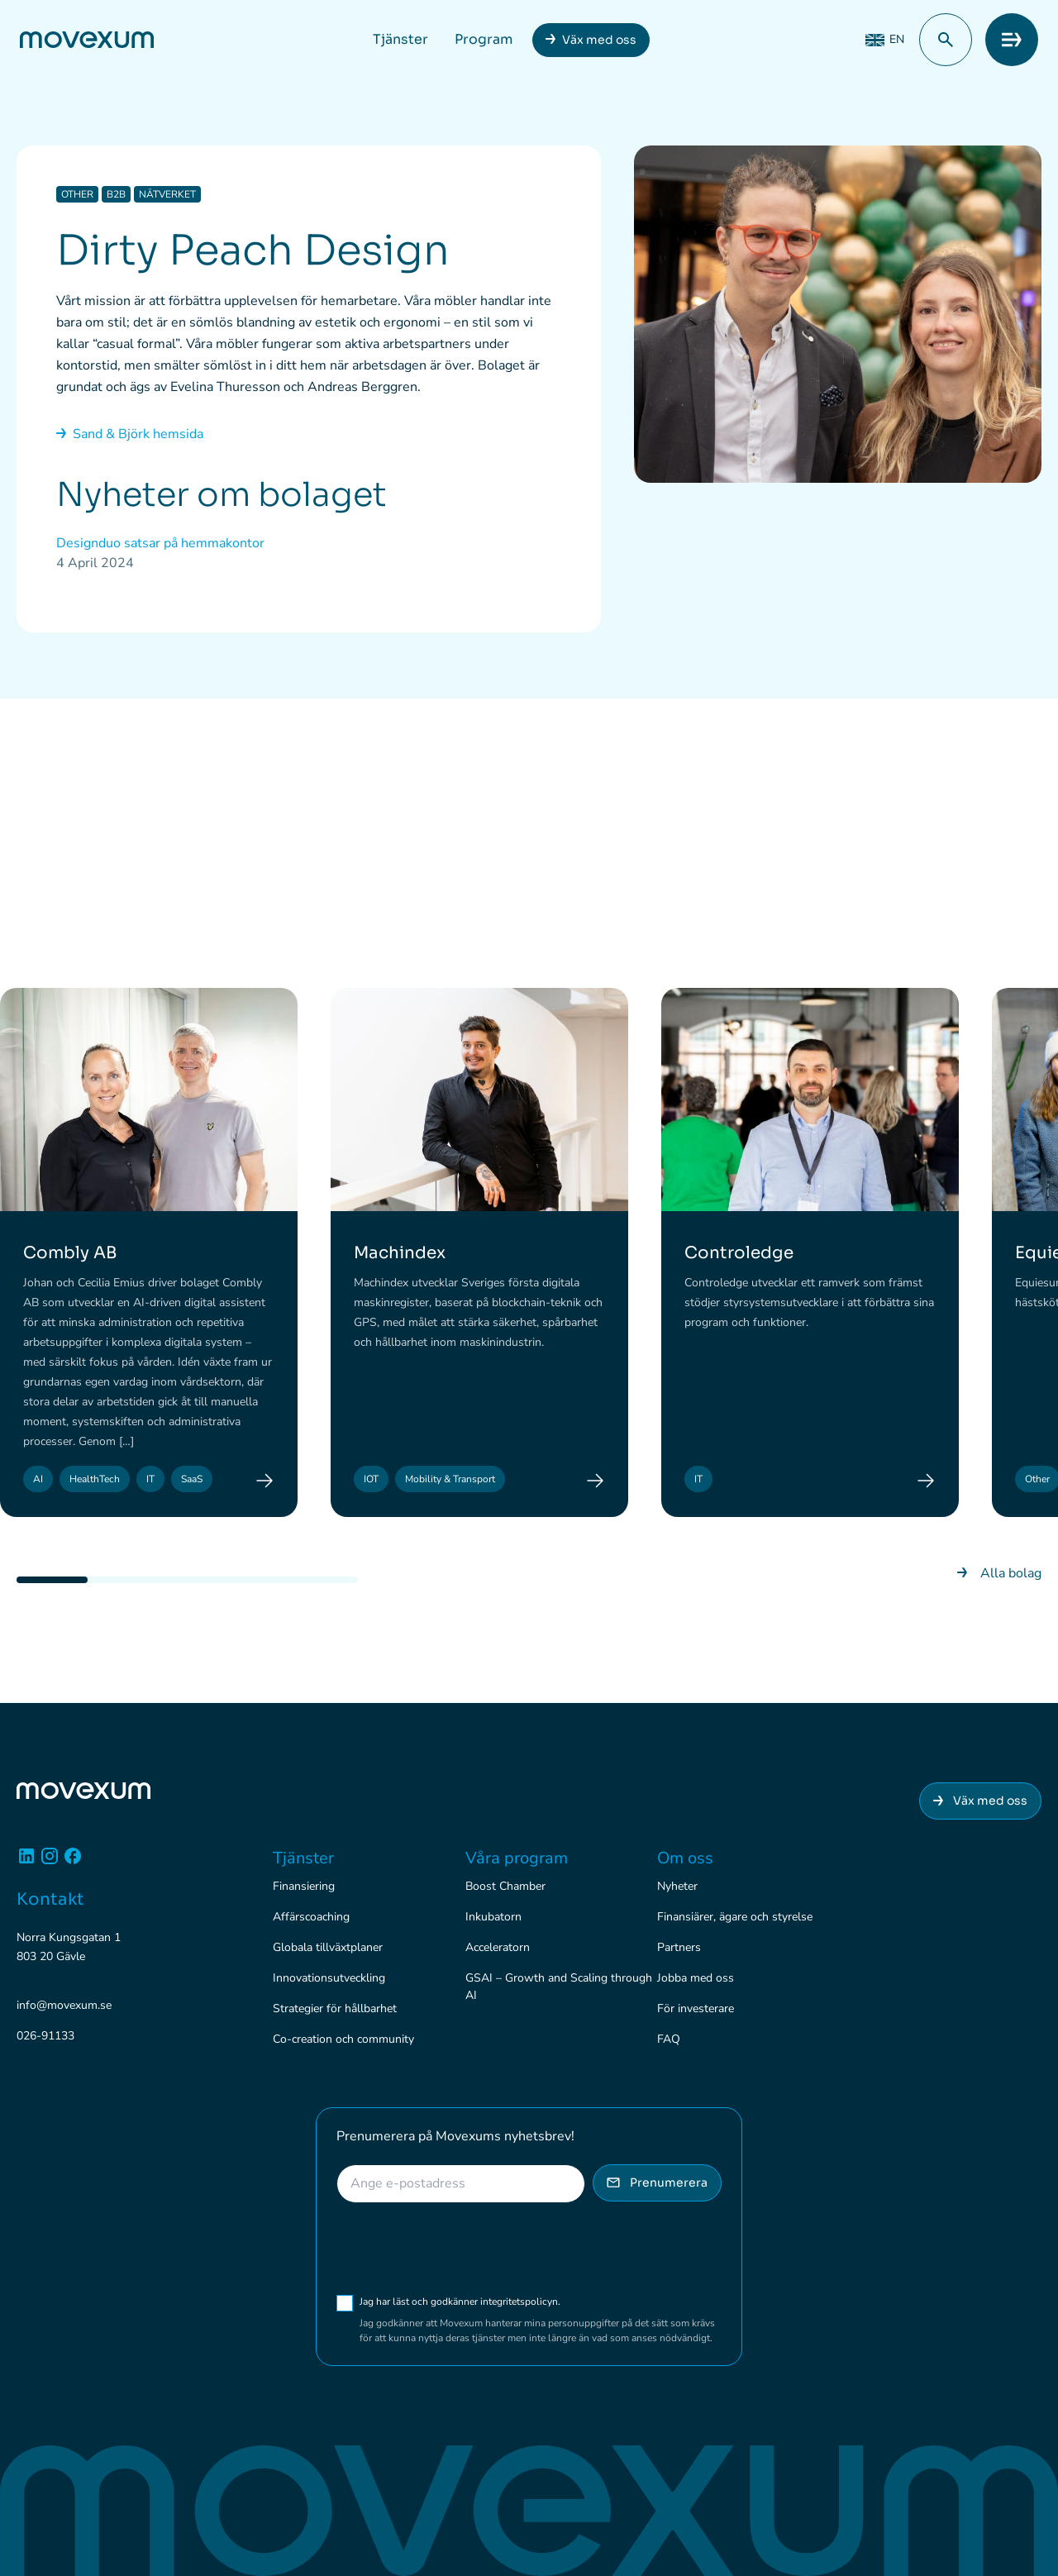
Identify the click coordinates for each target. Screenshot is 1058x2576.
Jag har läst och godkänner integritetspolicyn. (483, 2301)
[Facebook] (73, 1862)
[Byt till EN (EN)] (885, 39)
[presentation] (462, 2248)
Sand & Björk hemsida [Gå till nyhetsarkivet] (129, 434)
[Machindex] (595, 1481)
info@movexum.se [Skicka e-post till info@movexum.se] (64, 2006)
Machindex (400, 1253)
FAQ (668, 2039)
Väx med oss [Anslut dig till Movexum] (980, 1800)
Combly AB (70, 1253)
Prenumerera (657, 2182)
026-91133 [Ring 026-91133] (45, 2036)
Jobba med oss (695, 1978)
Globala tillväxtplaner (328, 1947)
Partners (679, 1947)
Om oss (685, 1858)
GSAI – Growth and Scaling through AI (558, 1986)
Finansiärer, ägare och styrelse (735, 1917)
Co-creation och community (343, 2039)
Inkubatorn (493, 1917)
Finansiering (304, 1886)
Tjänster (400, 39)
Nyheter (677, 1886)
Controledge (739, 1253)
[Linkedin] (26, 1862)
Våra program (516, 1858)
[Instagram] (50, 1862)
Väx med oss (599, 39)
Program (483, 39)
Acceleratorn (497, 1947)
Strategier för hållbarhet (335, 2008)
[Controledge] (926, 1481)
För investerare (695, 2008)
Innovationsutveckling (329, 1978)
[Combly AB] (264, 1481)
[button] (945, 39)
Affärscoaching (311, 1917)
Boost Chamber (505, 1886)
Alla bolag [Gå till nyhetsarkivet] (999, 1574)
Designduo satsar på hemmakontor (160, 543)
